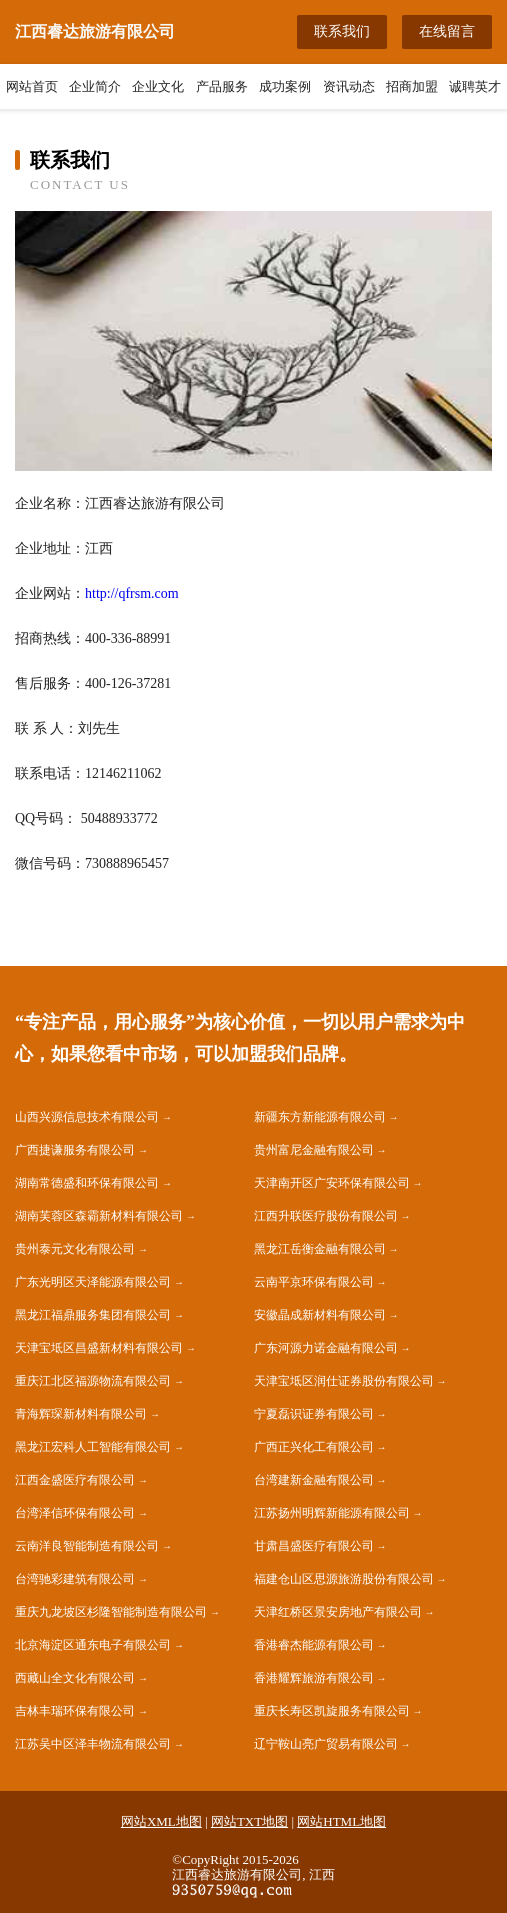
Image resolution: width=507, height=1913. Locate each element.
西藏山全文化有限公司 (75, 1678)
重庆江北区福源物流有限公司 (93, 1381)
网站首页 (32, 86)
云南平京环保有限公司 (314, 1282)
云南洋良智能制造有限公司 (87, 1546)
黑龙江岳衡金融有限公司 (320, 1249)
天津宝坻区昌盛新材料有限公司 (99, 1348)
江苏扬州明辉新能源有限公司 (332, 1513)
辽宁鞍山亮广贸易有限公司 (326, 1744)
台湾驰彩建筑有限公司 (75, 1579)
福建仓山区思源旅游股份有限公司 (344, 1579)
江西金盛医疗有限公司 (75, 1480)
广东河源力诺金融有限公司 (326, 1348)
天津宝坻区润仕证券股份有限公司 (344, 1381)
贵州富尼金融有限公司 (314, 1150)
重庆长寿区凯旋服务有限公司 (332, 1711)
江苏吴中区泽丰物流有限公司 (93, 1744)
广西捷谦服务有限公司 (75, 1150)
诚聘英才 (475, 86)
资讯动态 (349, 86)
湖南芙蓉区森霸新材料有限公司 (99, 1216)
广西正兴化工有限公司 (314, 1447)
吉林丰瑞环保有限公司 (75, 1711)
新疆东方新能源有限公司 (320, 1117)
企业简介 (95, 86)
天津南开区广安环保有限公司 (332, 1183)
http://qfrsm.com (132, 593)
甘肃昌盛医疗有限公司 (314, 1546)
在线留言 (447, 31)
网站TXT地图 (249, 1821)
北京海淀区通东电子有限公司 (93, 1645)
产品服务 (222, 86)
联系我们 (342, 31)
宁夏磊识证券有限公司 (314, 1414)
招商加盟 (412, 86)
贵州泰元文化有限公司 (75, 1249)
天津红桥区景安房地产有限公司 (338, 1612)
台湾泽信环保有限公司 (75, 1513)
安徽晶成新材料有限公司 (320, 1315)
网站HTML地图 (341, 1821)
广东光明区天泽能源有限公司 (93, 1282)
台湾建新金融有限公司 (314, 1480)
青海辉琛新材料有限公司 (81, 1414)
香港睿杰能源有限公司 (314, 1645)
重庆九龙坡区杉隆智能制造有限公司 (111, 1612)
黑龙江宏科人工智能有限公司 (93, 1447)
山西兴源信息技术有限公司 (87, 1117)
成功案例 (285, 86)
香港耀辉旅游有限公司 (314, 1678)
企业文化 (158, 86)
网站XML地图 (161, 1821)
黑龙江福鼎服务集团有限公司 (93, 1315)
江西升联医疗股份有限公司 (326, 1216)
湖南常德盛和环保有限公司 (87, 1183)
